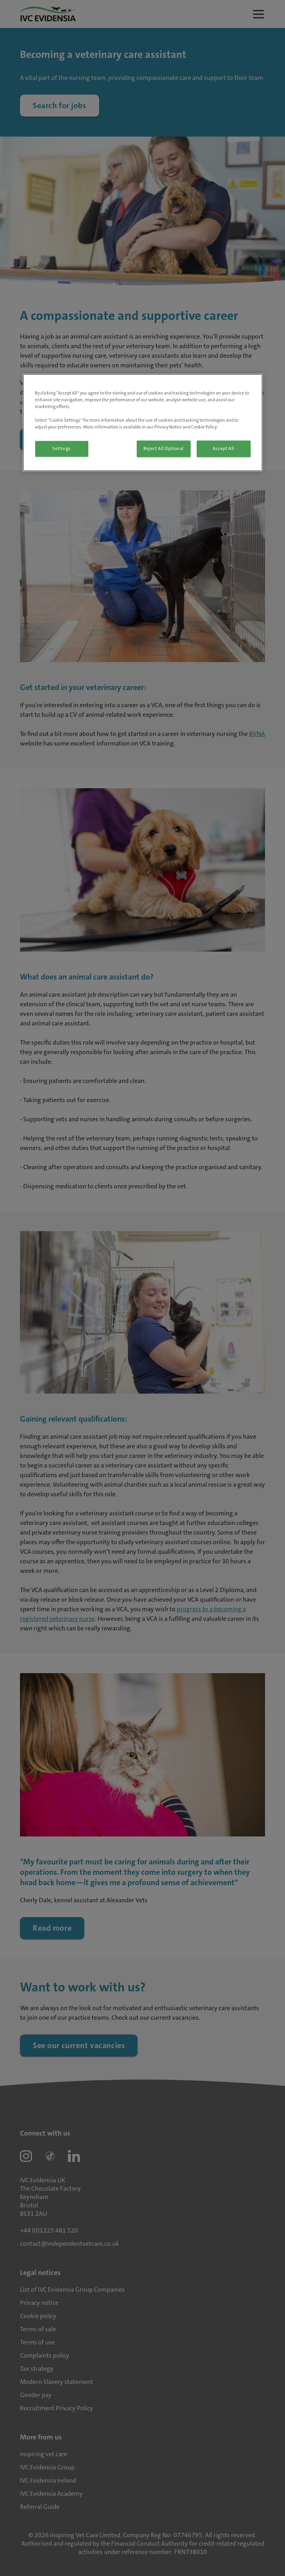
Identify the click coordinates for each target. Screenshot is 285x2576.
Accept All (223, 449)
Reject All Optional (163, 449)
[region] (143, 422)
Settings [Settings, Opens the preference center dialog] (61, 449)
